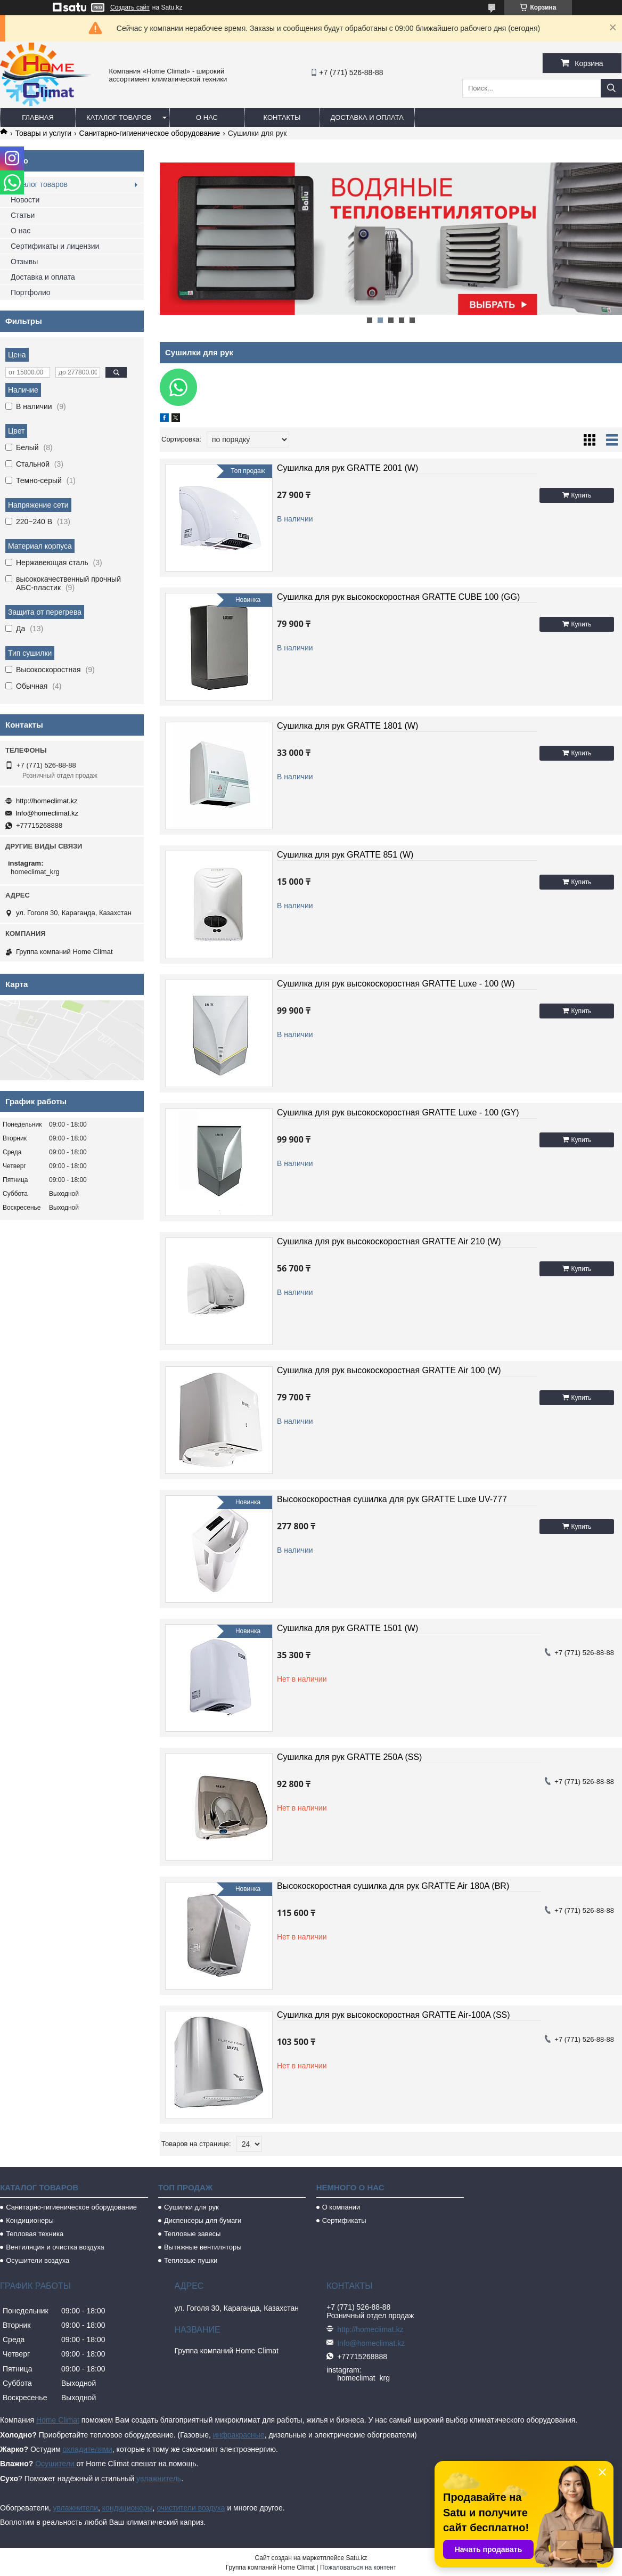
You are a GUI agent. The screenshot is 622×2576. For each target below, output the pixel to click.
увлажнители (75, 2508)
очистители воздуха (191, 2508)
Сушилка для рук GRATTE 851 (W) (345, 854)
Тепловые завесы (192, 2234)
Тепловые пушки (190, 2260)
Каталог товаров (119, 117)
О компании (341, 2207)
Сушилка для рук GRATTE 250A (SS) (349, 1757)
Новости (25, 199)
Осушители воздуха (37, 2260)
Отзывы (24, 261)
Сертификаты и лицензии (55, 246)
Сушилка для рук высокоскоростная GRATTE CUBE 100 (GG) (398, 596)
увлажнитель (158, 2478)
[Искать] (611, 88)
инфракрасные (239, 2435)
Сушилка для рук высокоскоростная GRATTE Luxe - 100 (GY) (398, 1112)
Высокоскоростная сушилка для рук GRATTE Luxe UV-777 (392, 1499)
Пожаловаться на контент (358, 2567)
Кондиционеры (30, 2220)
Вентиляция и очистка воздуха (55, 2247)
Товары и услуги (43, 133)
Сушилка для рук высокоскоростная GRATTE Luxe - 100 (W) (395, 983)
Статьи (23, 215)
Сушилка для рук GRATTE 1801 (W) (347, 725)
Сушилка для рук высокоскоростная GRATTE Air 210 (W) (389, 1241)
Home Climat (57, 2420)
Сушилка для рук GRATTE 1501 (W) (347, 1628)
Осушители (55, 2463)
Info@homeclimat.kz (46, 813)
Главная (38, 117)
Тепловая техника (34, 2234)
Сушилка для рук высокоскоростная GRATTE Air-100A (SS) (393, 2014)
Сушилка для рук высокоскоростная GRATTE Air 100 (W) (389, 1370)
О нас (207, 117)
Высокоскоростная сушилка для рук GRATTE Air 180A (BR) (393, 1885)
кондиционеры (127, 2508)
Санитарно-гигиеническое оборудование (149, 133)
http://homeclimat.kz (47, 801)
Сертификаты (344, 2220)
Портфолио (31, 292)
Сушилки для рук (191, 2207)
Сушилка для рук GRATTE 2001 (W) (347, 467)
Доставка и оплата (367, 117)
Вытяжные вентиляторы (203, 2247)
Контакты (281, 117)
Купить (581, 495)
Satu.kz (356, 2558)
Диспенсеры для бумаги (202, 2220)
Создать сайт (130, 7)
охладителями (87, 2449)
